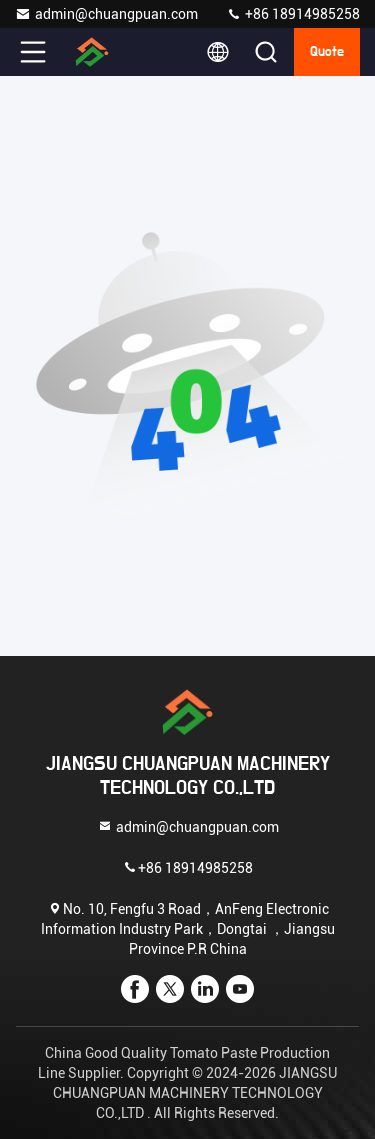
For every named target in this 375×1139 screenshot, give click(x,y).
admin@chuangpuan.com (106, 14)
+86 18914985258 (293, 14)
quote (327, 52)
